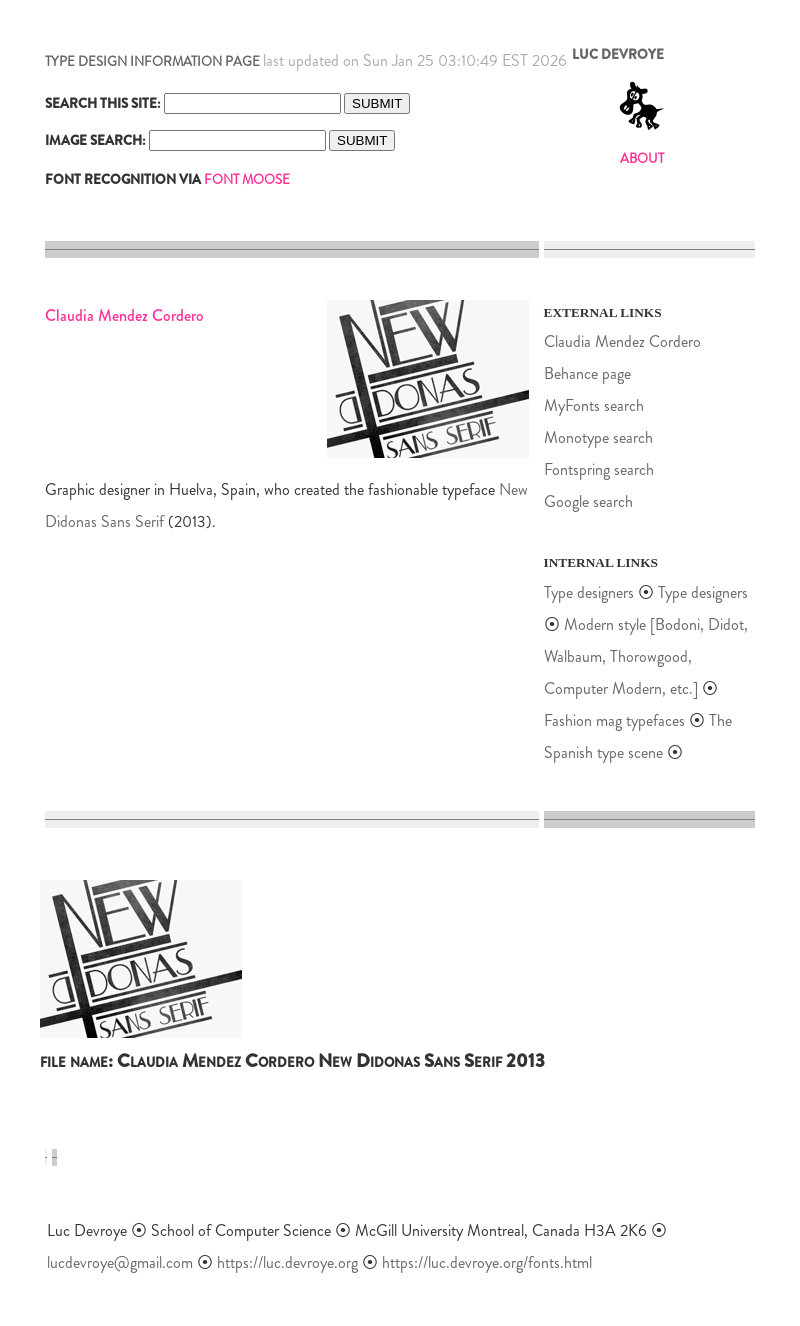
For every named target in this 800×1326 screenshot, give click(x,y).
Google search (588, 501)
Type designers (589, 592)
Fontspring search (599, 469)
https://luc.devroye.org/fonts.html (487, 1262)
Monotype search (598, 437)
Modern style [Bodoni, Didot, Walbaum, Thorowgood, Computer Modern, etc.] (646, 656)
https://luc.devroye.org (287, 1262)
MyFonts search (594, 405)
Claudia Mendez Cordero (622, 341)
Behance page (587, 373)
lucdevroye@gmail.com (120, 1262)
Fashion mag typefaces (614, 720)
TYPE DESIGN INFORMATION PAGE (152, 61)
